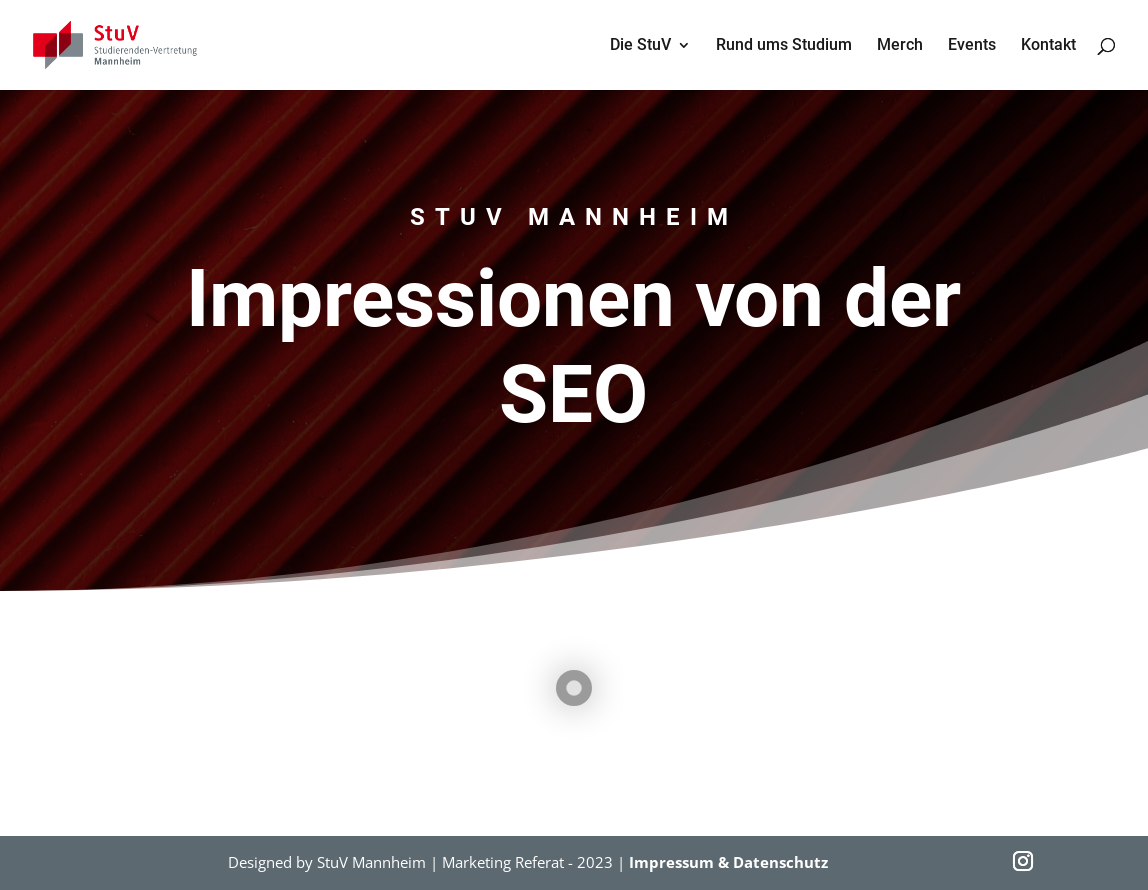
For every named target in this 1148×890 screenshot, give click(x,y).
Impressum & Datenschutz (728, 862)
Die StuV (640, 46)
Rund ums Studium (784, 46)
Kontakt (1048, 46)
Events (972, 46)
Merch (900, 46)
